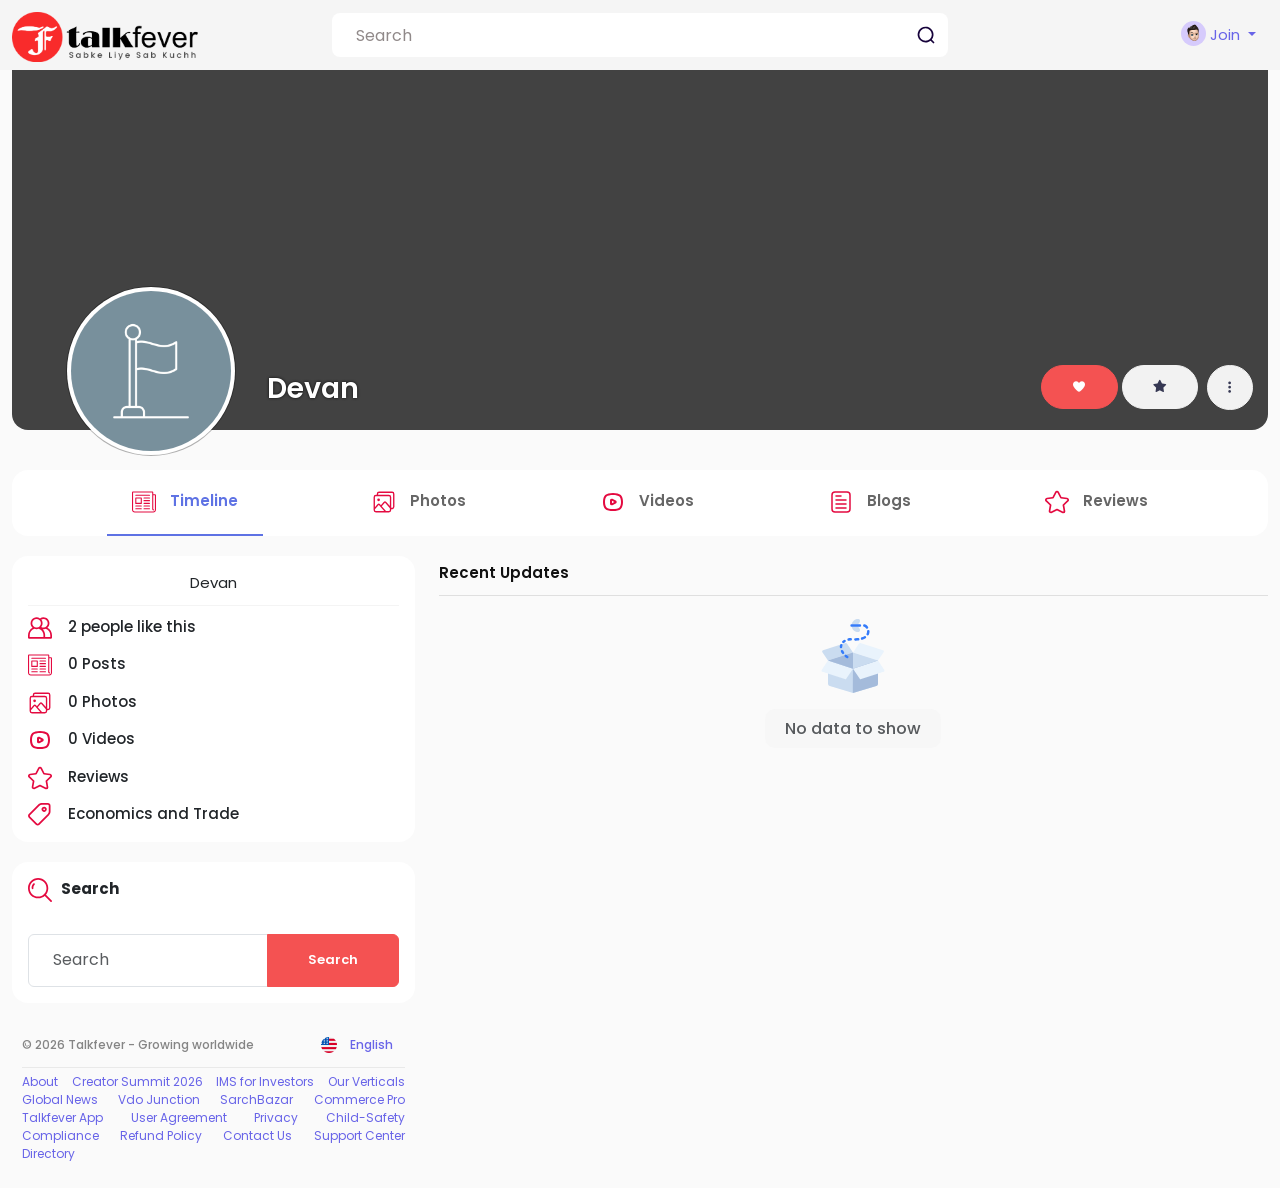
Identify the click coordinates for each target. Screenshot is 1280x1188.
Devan (313, 388)
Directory (48, 1153)
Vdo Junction (159, 1099)
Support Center (359, 1135)
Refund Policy (161, 1135)
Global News (60, 1099)
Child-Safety (365, 1117)
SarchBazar (256, 1099)
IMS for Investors (265, 1081)
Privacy (276, 1117)
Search (333, 959)
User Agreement (179, 1117)
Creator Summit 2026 (137, 1081)
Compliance (60, 1135)
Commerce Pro (359, 1099)
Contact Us (257, 1135)
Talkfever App (62, 1117)
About (40, 1081)
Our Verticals (366, 1081)
